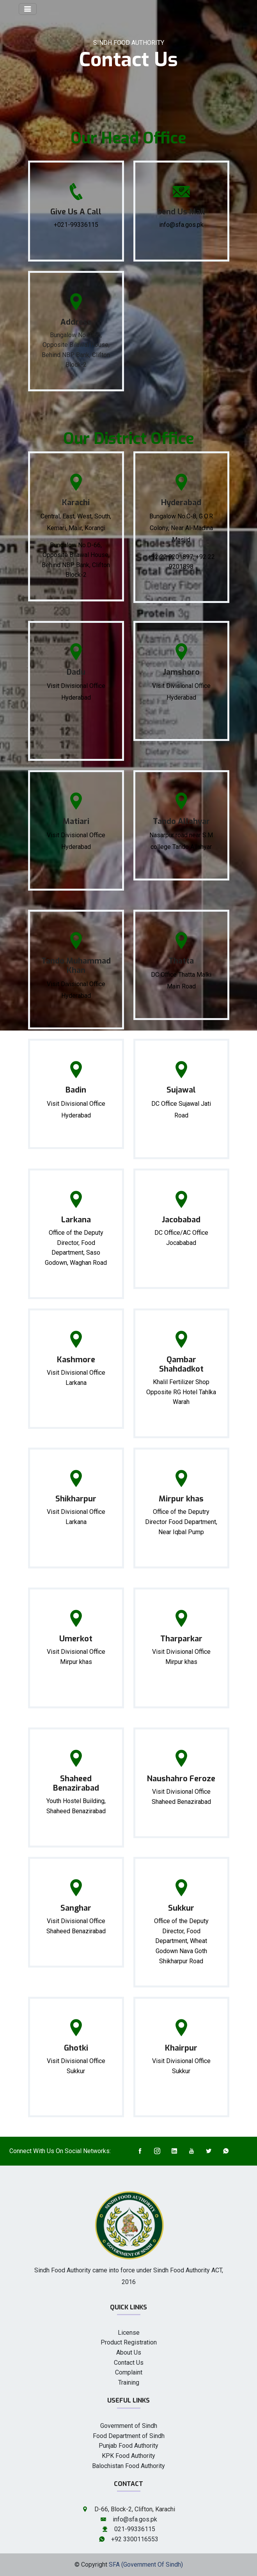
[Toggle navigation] (28, 9)
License (129, 2332)
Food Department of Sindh (129, 2436)
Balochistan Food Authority (128, 2466)
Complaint (128, 2372)
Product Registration (129, 2342)
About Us (128, 2352)
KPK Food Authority (128, 2455)
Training (128, 2382)
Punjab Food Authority (128, 2445)
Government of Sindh (128, 2425)
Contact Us (129, 2362)
